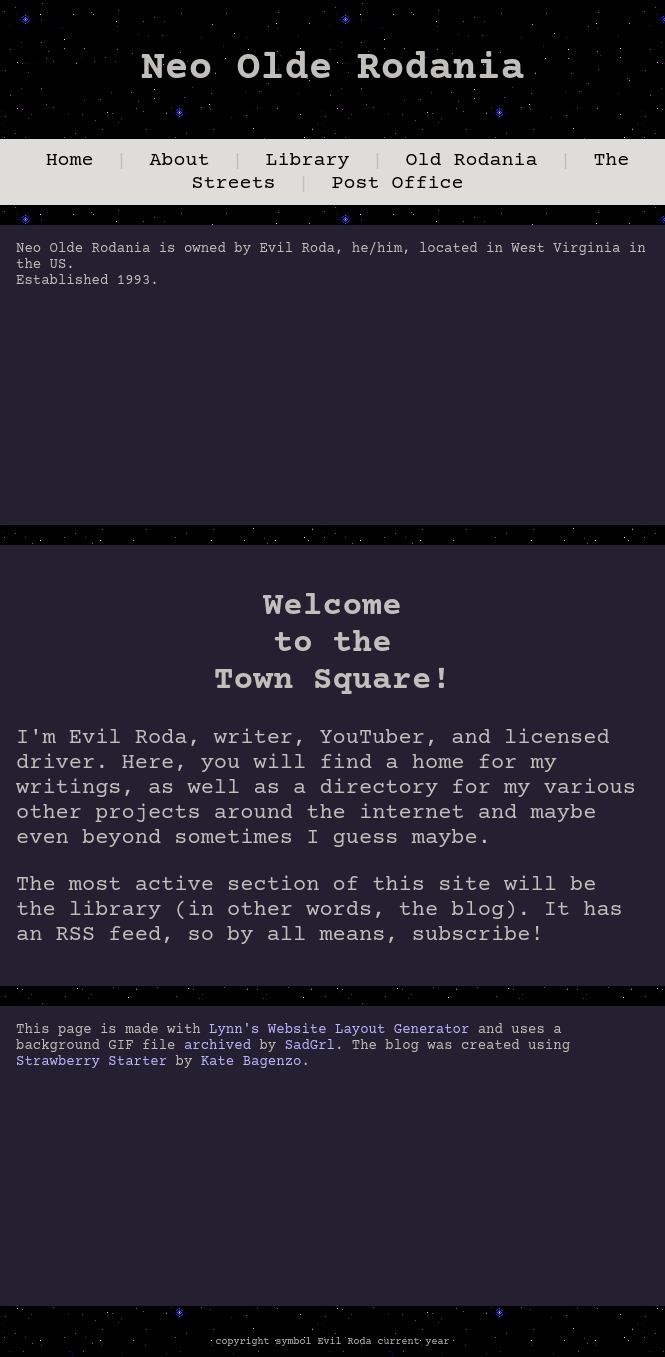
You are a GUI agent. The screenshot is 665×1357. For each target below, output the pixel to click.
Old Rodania (471, 160)
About (180, 160)
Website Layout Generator (368, 1030)
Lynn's (234, 1030)
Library (308, 160)
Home (70, 160)
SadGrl (310, 1046)
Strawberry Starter (91, 1062)
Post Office (398, 183)
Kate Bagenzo (251, 1062)
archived (217, 1046)
